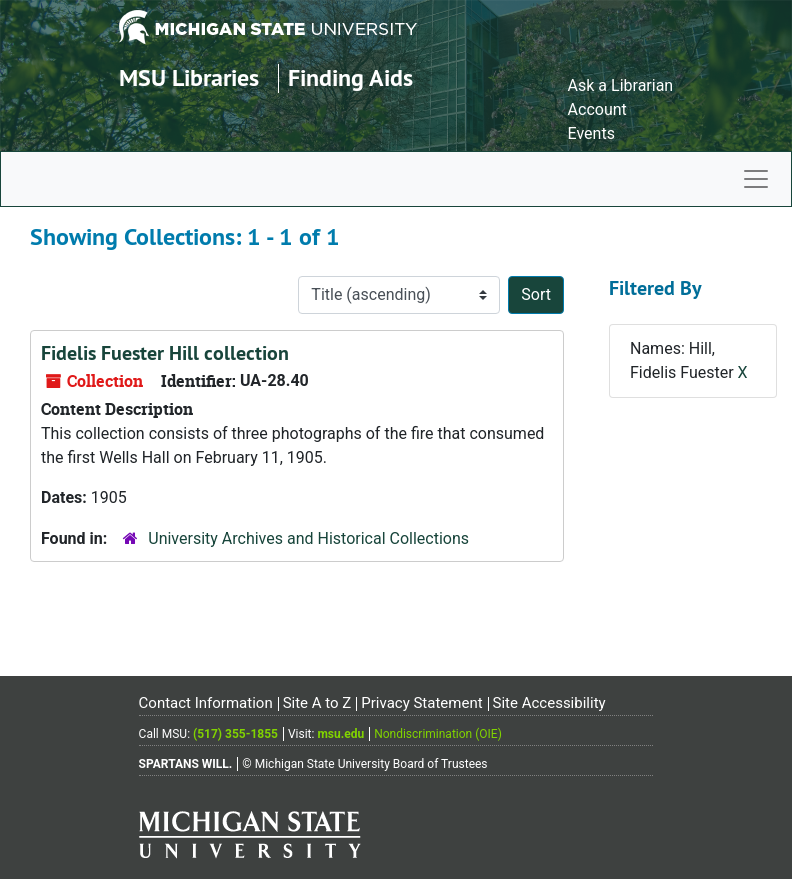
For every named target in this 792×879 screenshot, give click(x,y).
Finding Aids (350, 77)
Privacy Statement (421, 703)
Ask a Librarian (621, 85)
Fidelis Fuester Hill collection (165, 353)
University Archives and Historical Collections (308, 538)
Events (591, 133)
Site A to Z (317, 703)
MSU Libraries (189, 77)
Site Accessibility (549, 703)
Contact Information (206, 703)
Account (597, 109)
